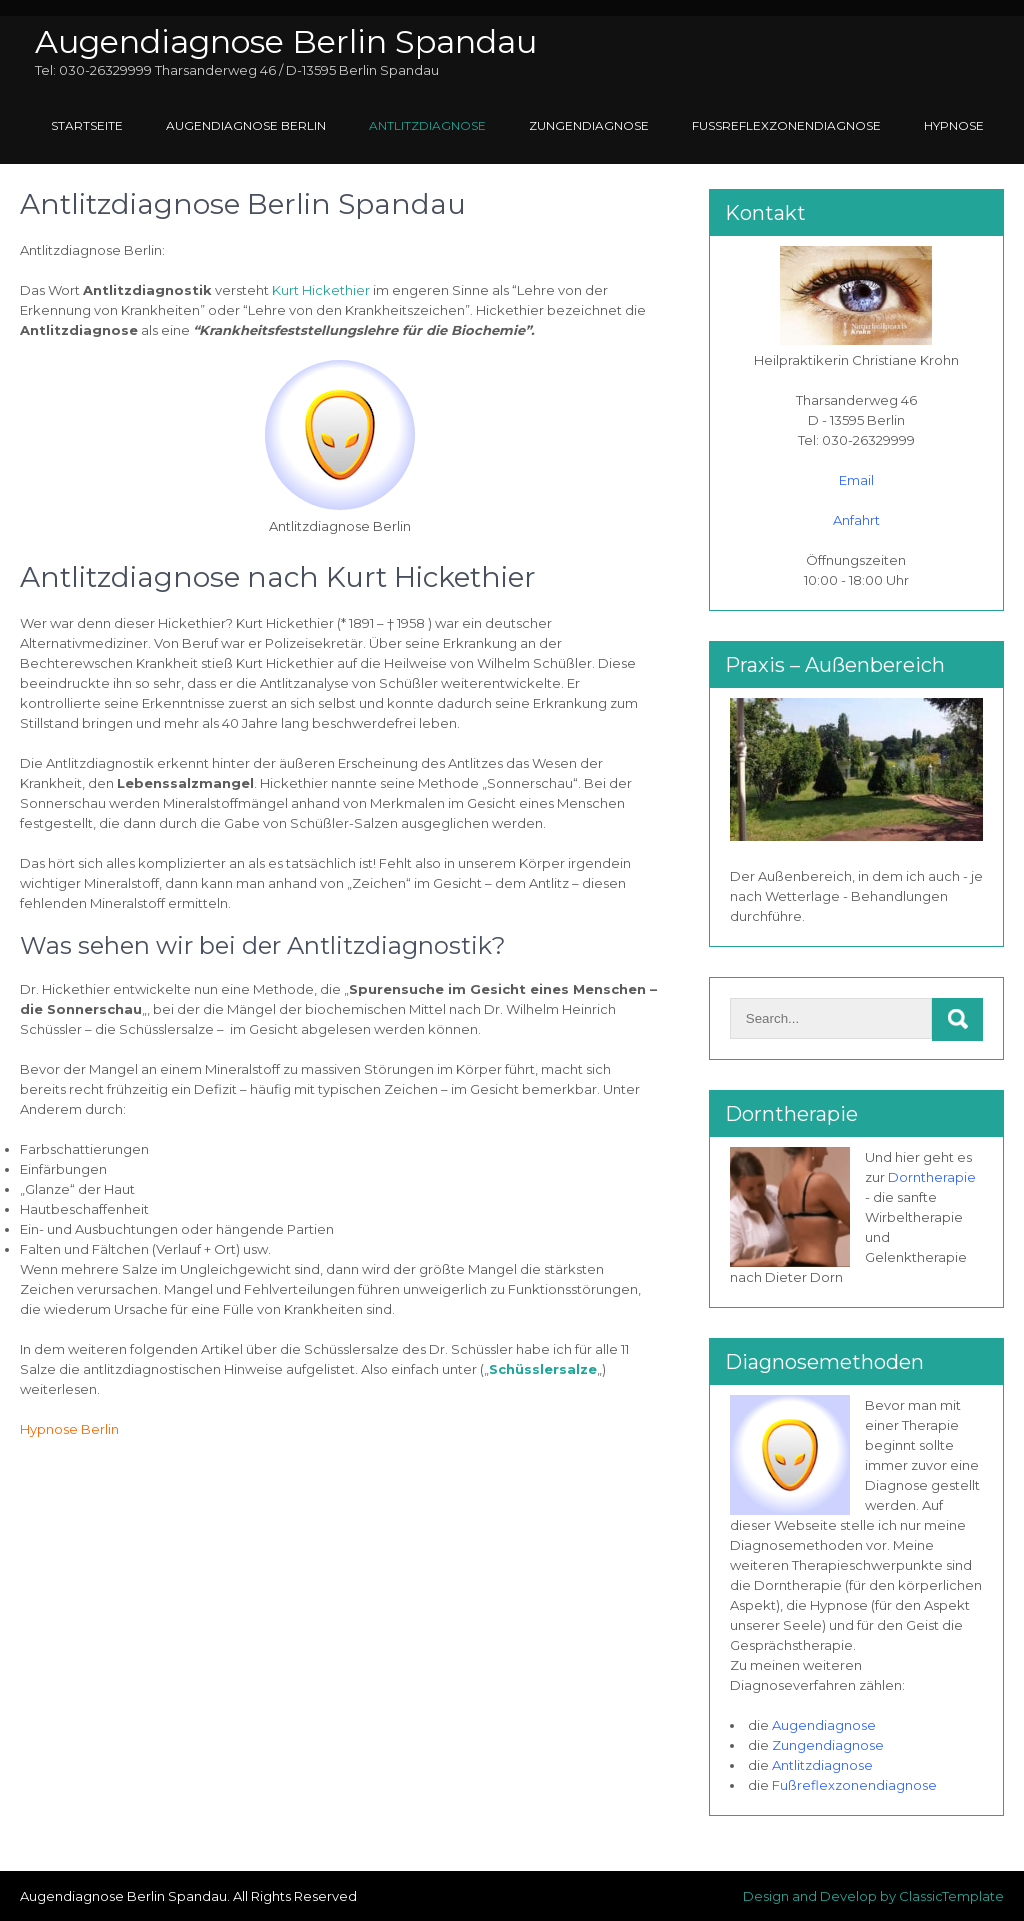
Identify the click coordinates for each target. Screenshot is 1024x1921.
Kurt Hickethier (321, 290)
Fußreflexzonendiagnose (786, 125)
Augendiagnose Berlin (246, 125)
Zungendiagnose (589, 125)
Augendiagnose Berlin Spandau (286, 41)
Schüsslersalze (543, 1369)
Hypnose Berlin (69, 1429)
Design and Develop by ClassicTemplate (873, 1896)
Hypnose (954, 125)
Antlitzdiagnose (427, 125)
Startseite (87, 125)
